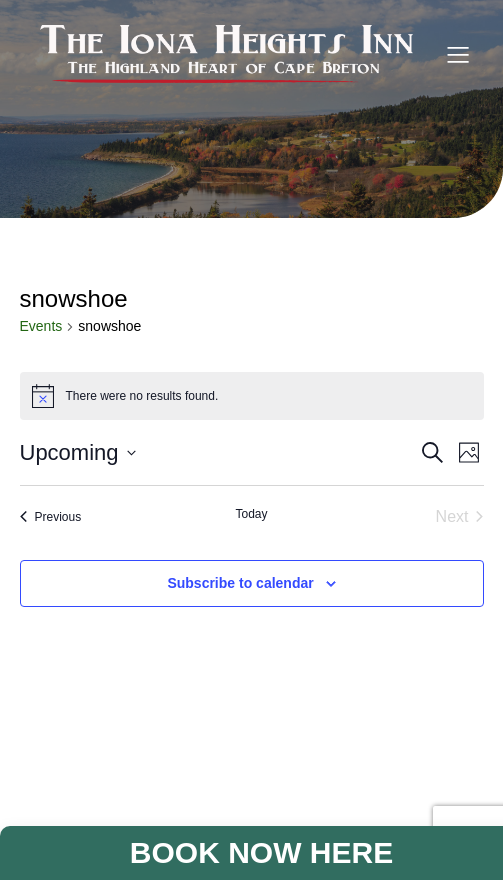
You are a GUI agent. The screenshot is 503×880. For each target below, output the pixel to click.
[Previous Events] (51, 517)
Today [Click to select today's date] (251, 514)
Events (41, 326)
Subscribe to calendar (240, 583)
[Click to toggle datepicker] (78, 452)
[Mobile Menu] (458, 54)
